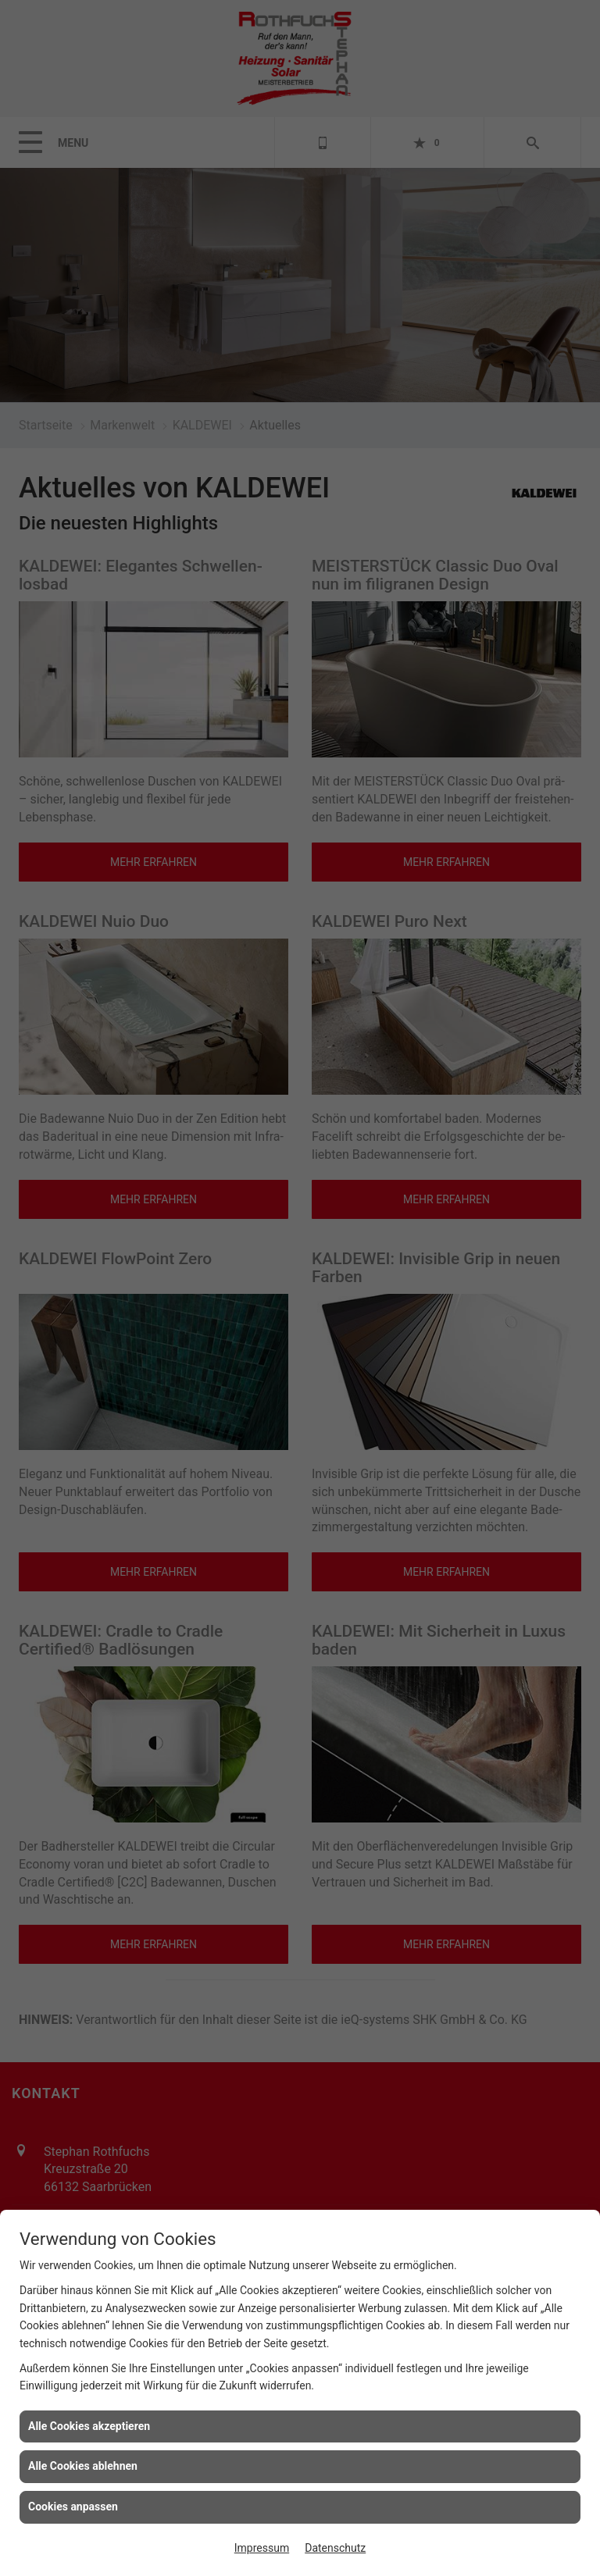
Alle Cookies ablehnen (83, 2466)
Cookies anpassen (73, 2506)
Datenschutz (335, 2548)
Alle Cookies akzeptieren (89, 2426)
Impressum (261, 2548)
